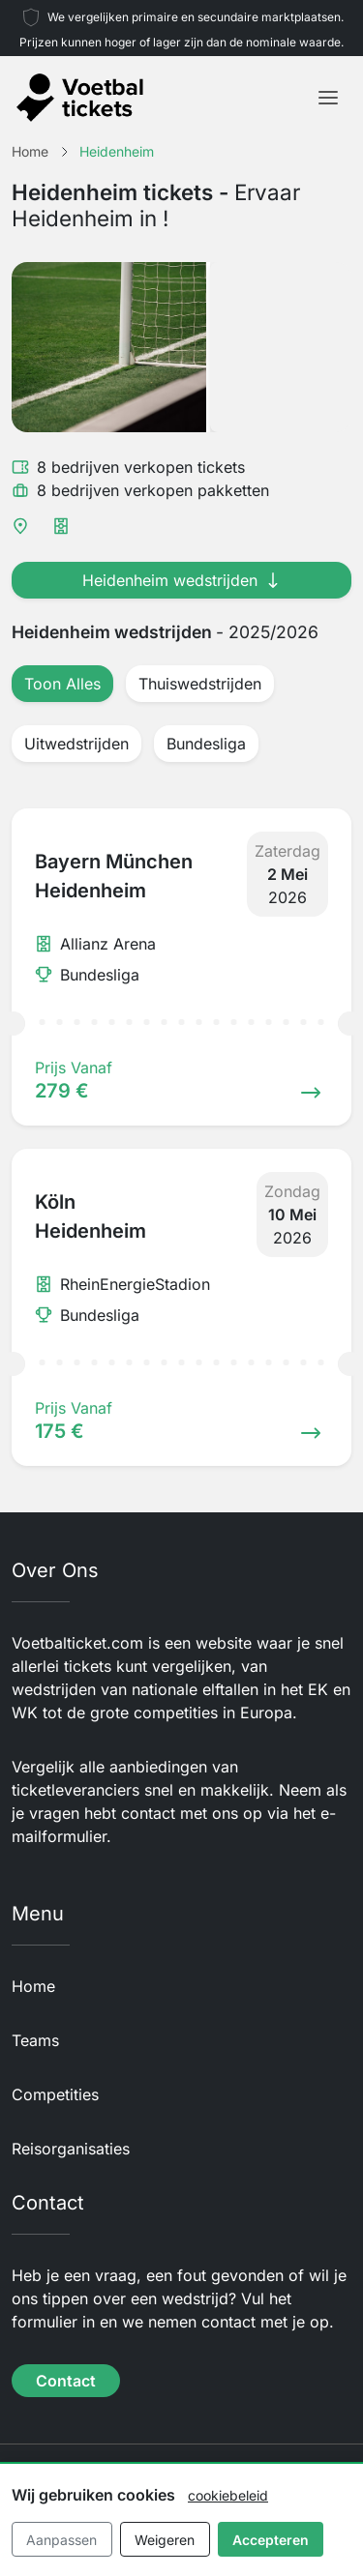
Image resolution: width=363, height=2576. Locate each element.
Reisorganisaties (71, 2148)
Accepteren (270, 2540)
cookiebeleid (228, 2495)
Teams (35, 2040)
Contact (66, 2380)
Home (33, 1986)
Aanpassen (61, 2540)
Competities (55, 2094)
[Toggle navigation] (328, 97)
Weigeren (165, 2540)
